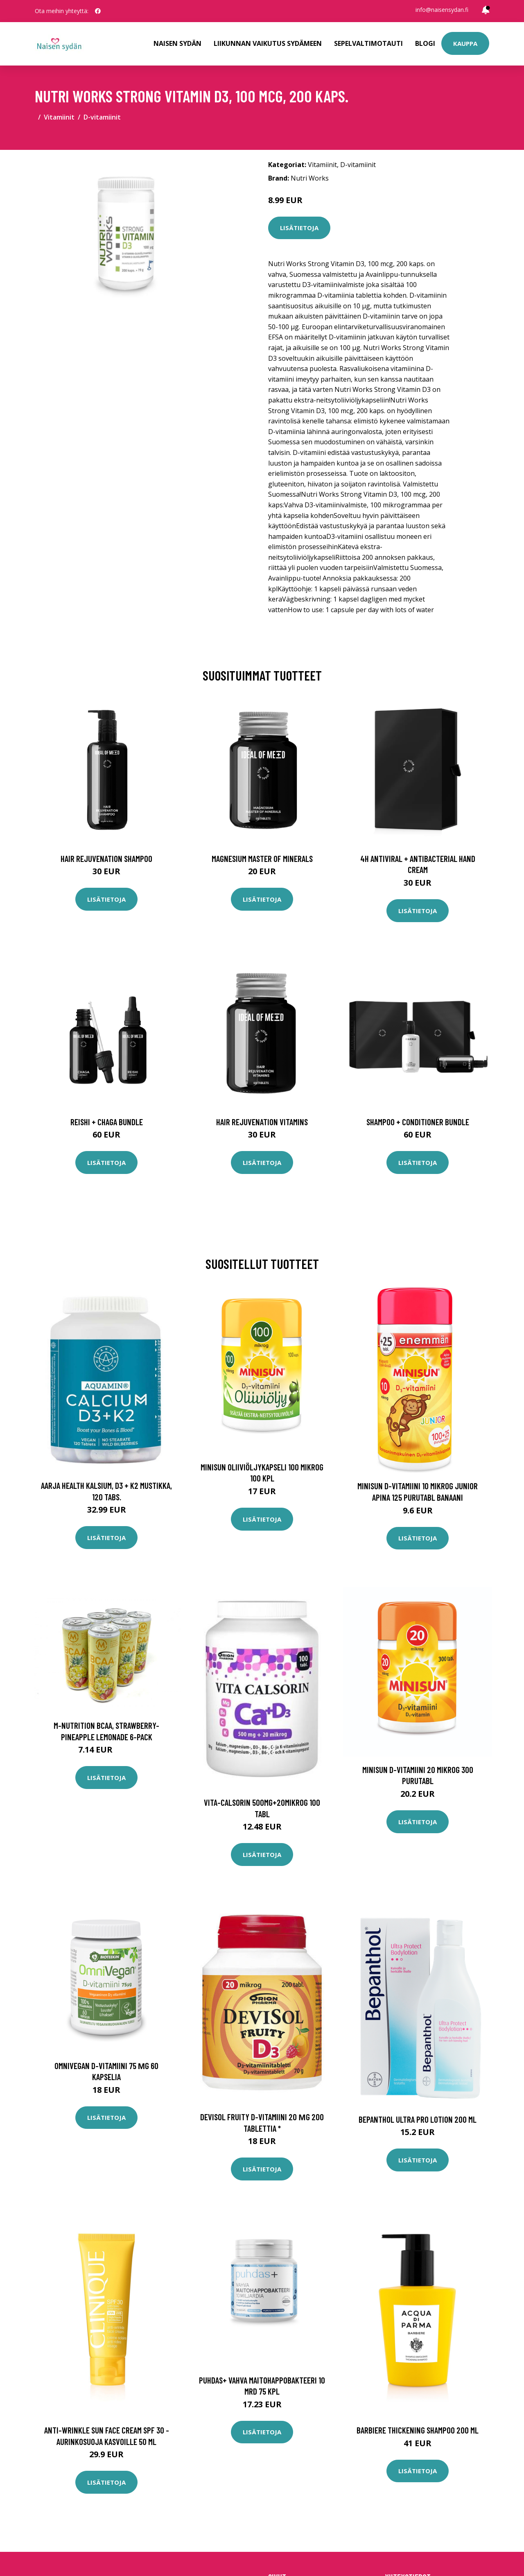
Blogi (425, 43)
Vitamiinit (59, 117)
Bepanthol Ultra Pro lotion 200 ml (418, 2119)
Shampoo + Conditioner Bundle (417, 1122)
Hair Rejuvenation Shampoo (106, 858)
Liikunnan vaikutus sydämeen (268, 43)
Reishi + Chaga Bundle (106, 1122)
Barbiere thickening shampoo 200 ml (418, 2430)
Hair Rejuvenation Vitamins (262, 1122)
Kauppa (465, 43)
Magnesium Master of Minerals (262, 858)
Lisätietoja (299, 228)
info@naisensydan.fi (442, 10)
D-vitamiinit (102, 117)
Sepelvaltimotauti (368, 43)
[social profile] (98, 11)
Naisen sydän (177, 43)
